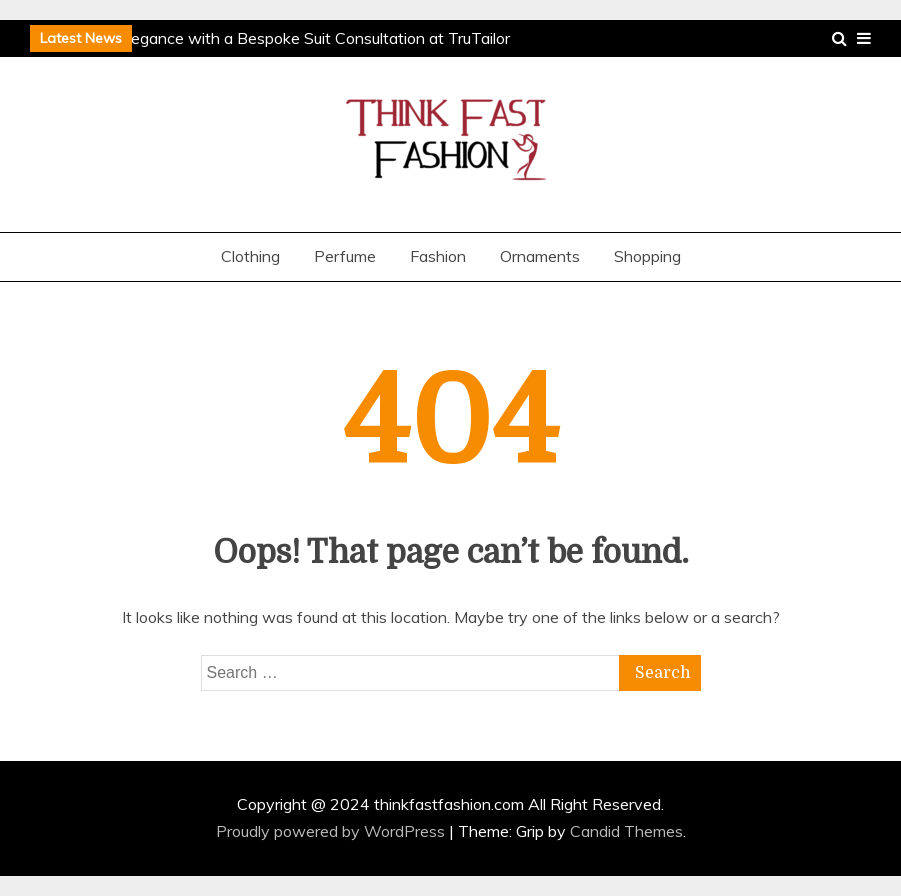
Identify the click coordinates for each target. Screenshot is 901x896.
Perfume (345, 256)
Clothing (250, 256)
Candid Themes (626, 831)
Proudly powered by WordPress (332, 831)
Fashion (438, 256)
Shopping (647, 256)
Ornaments (540, 256)
